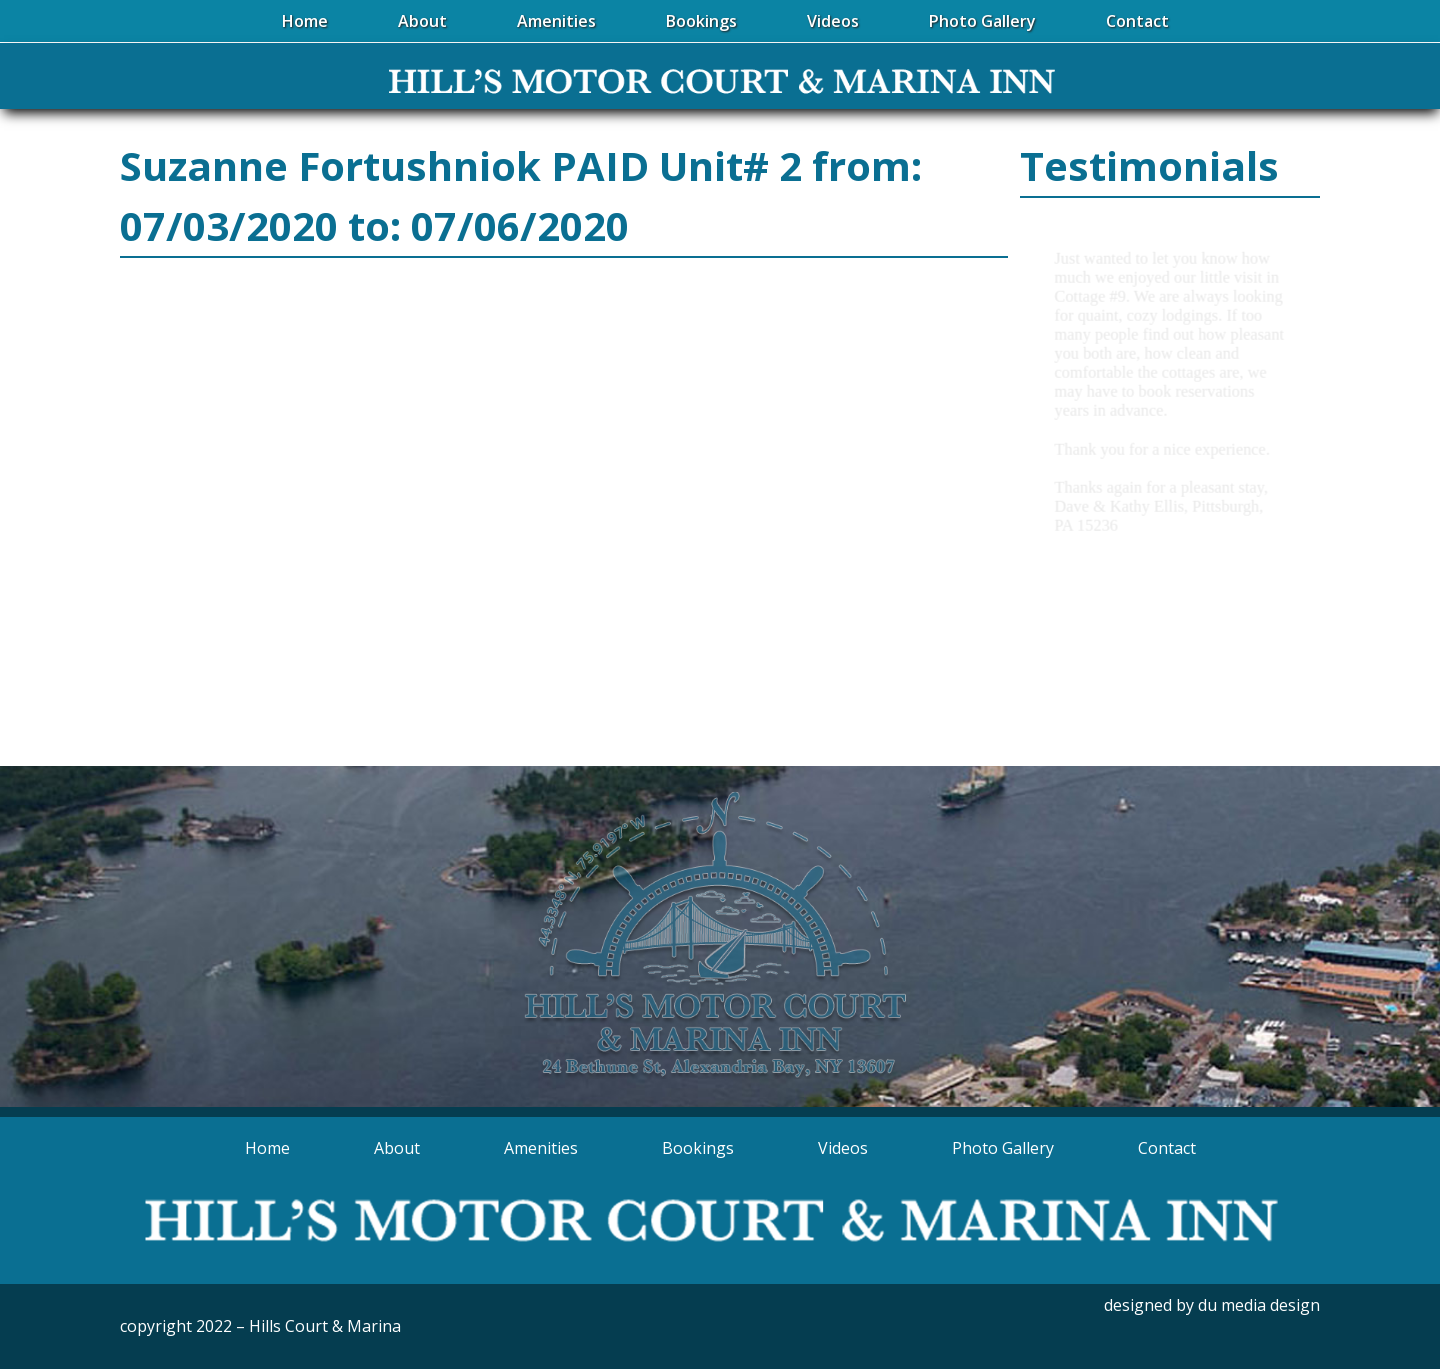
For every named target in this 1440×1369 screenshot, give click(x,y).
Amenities (541, 1148)
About (397, 1148)
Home (267, 1148)
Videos (843, 1148)
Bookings (698, 1148)
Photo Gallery (1003, 1148)
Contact (1167, 1148)
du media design (1259, 1305)
